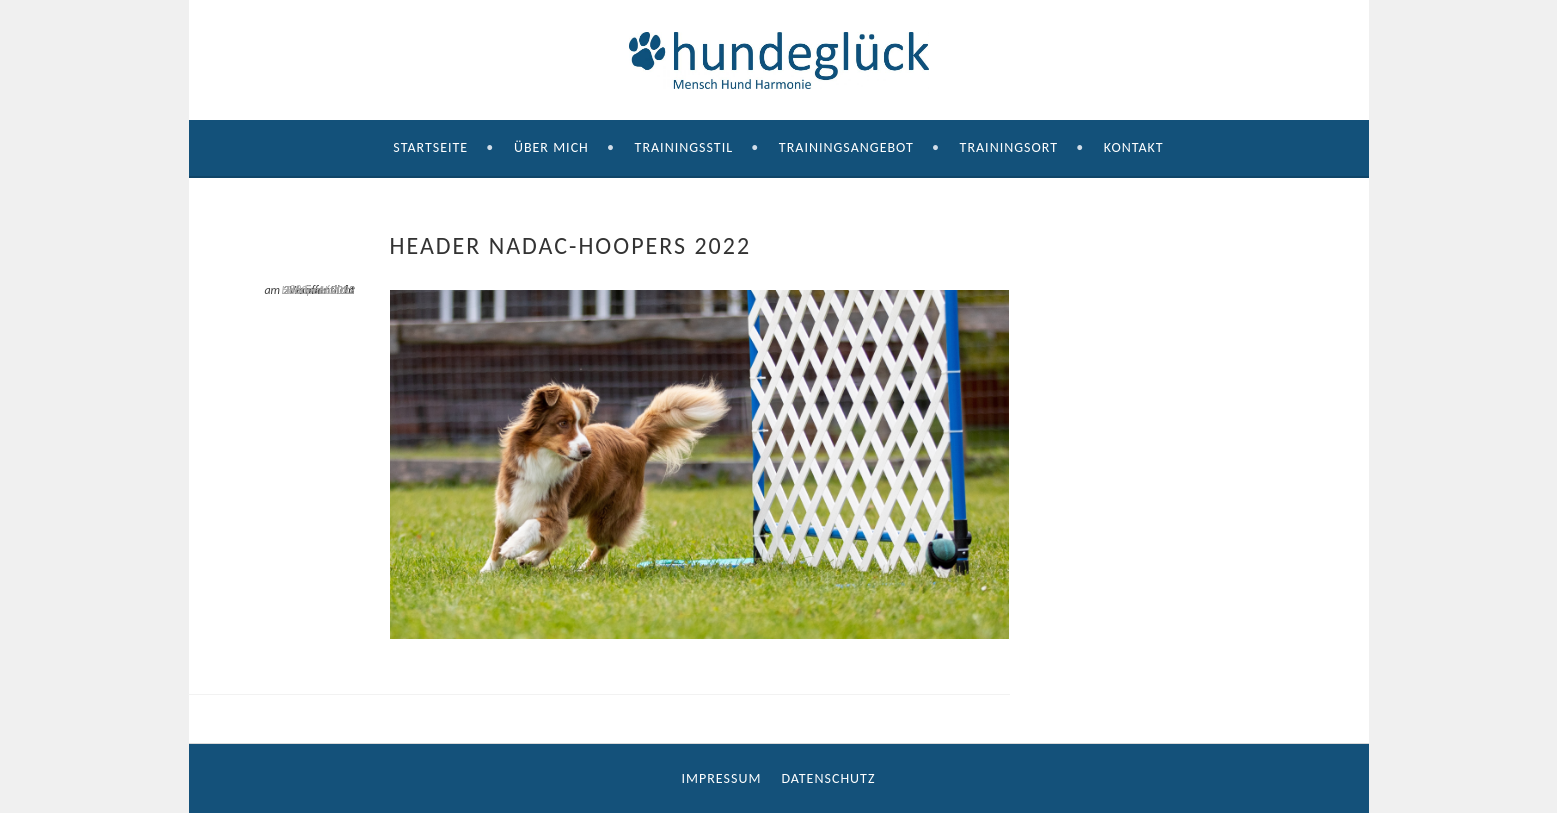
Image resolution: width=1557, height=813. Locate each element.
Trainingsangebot (846, 147)
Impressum (722, 778)
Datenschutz (828, 778)
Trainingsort (1009, 147)
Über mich (551, 147)
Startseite (430, 147)
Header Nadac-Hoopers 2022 (317, 290)
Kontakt (1134, 147)
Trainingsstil (684, 147)
